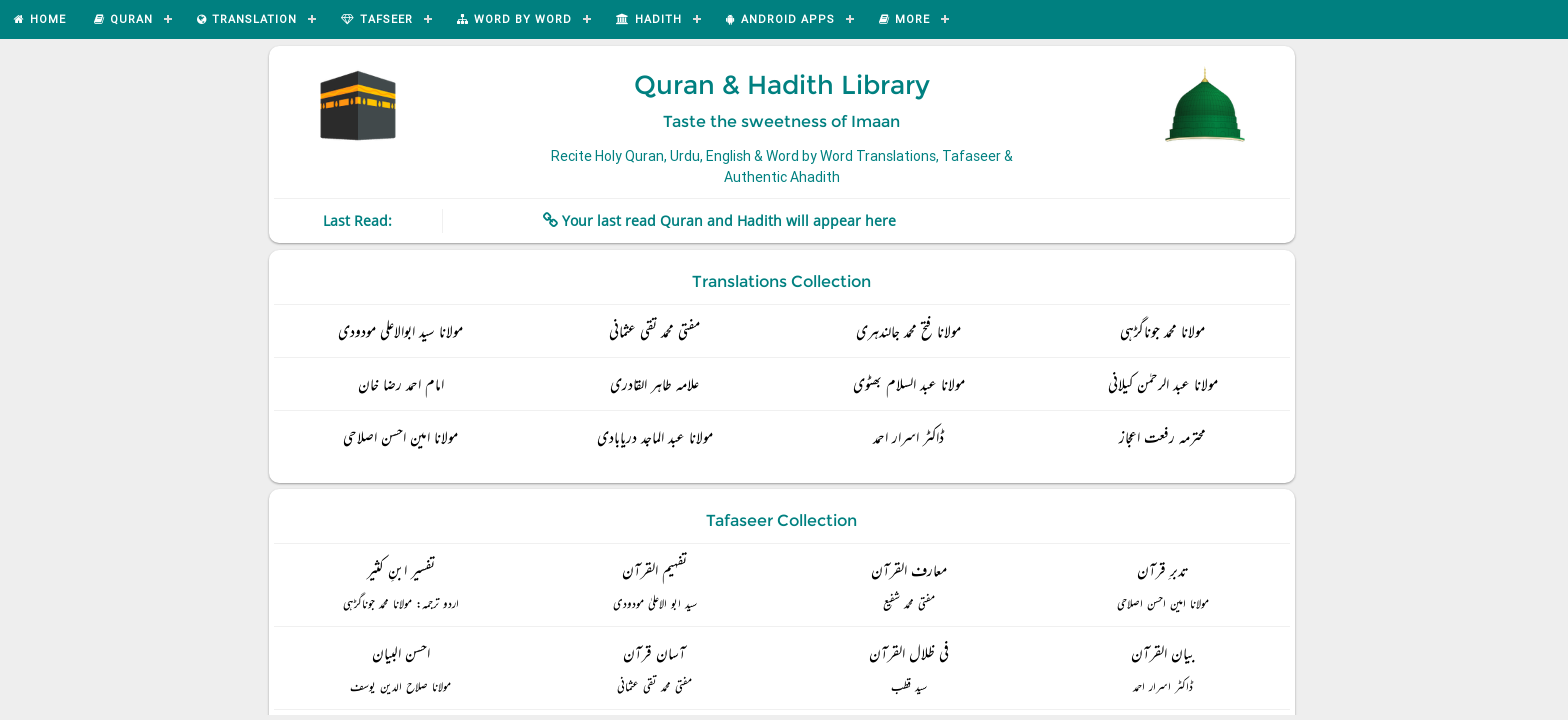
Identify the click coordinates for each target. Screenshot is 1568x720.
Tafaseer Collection (781, 520)
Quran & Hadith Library (782, 85)
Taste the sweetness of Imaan (781, 121)
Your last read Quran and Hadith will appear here (729, 220)
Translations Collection (781, 281)
